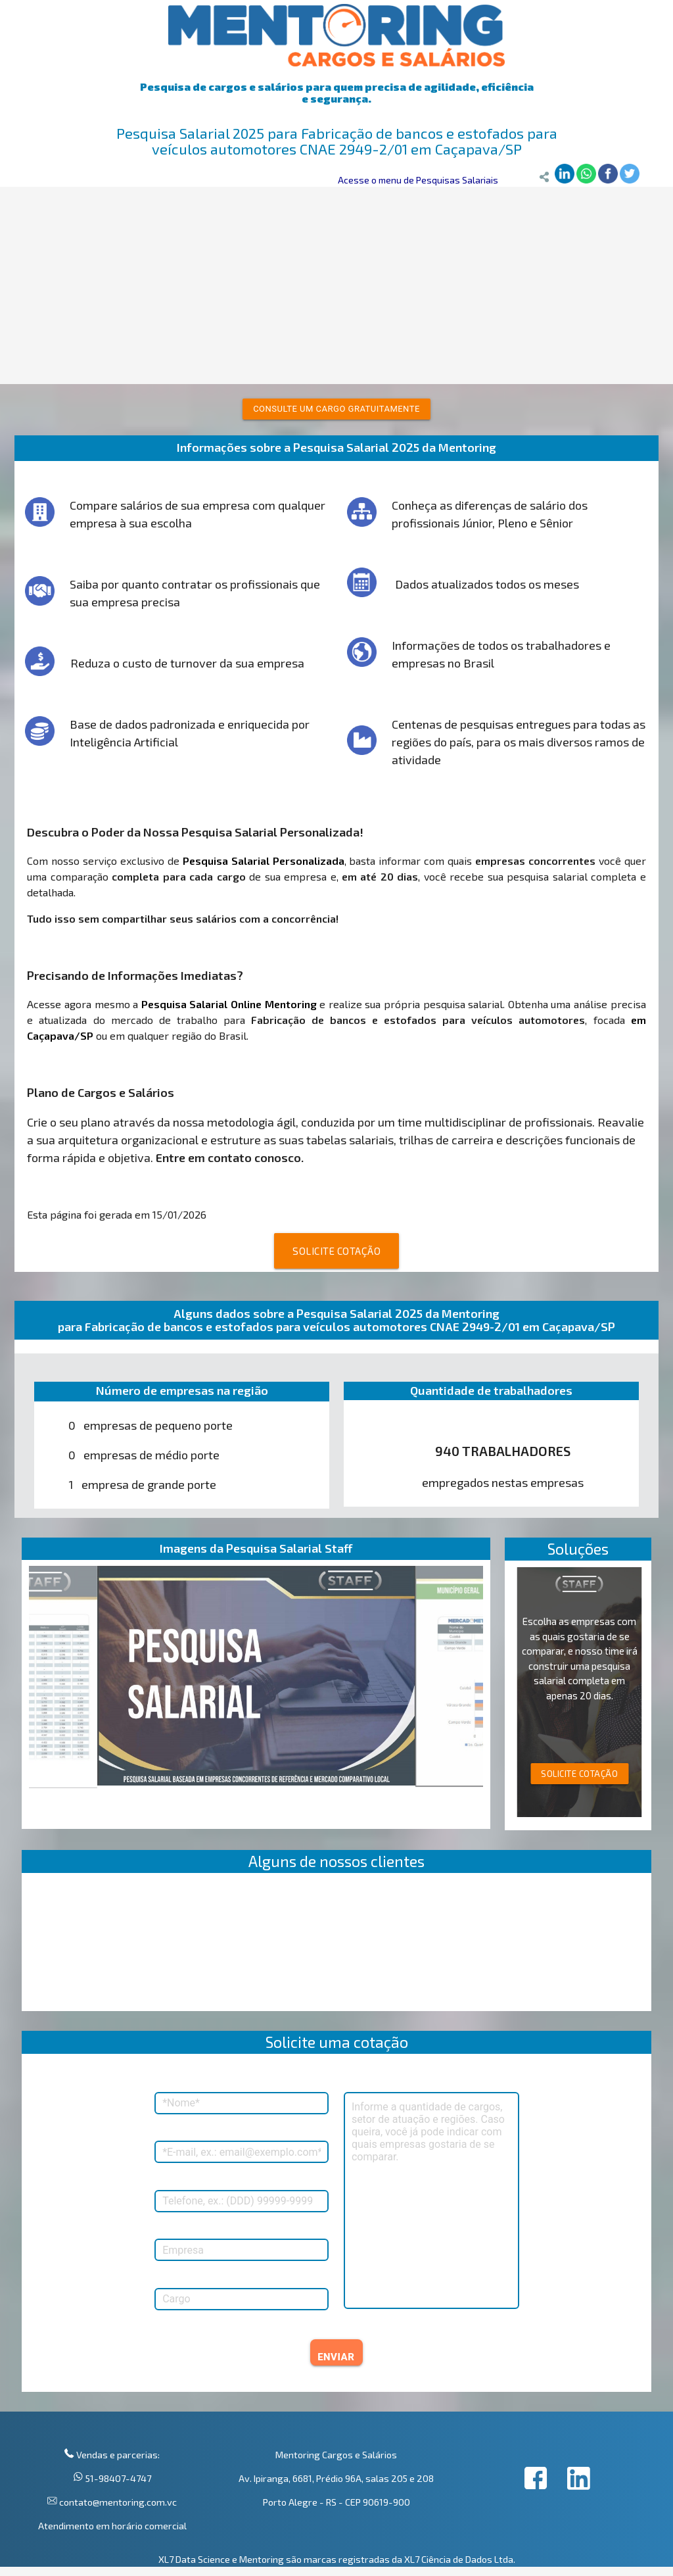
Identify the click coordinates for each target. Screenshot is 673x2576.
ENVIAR (335, 2357)
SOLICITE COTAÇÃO (336, 1251)
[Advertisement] (336, 285)
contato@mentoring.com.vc (117, 2502)
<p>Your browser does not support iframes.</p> (337, 1945)
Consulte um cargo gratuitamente (336, 409)
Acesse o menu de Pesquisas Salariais (418, 179)
